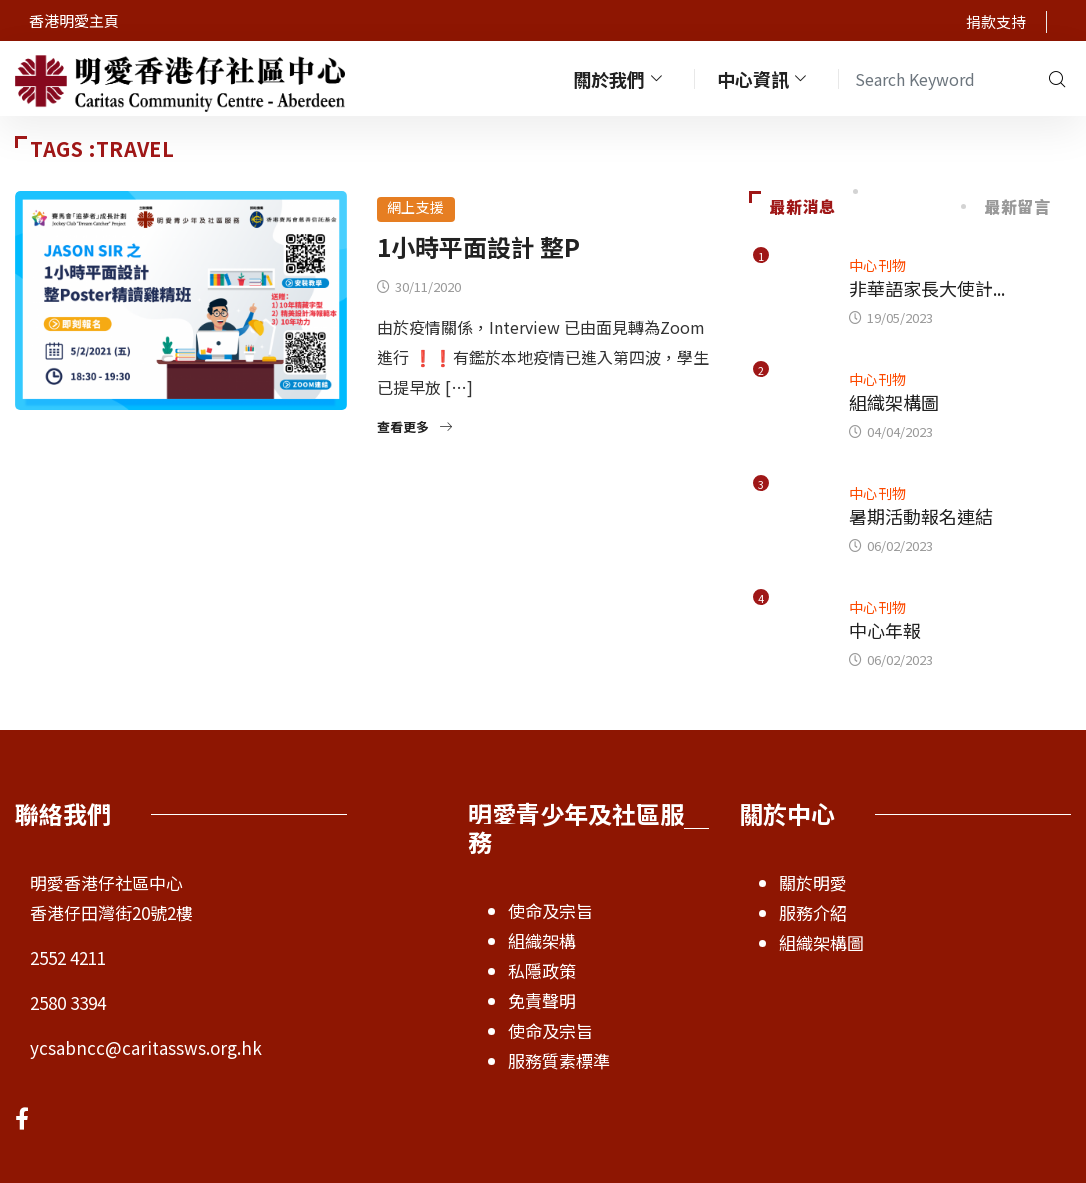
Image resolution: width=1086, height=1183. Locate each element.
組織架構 (542, 940)
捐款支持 (996, 21)
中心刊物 (878, 265)
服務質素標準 (559, 1060)
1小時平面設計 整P (478, 246)
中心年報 (885, 630)
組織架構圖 (894, 402)
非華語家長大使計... (927, 288)
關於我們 (620, 78)
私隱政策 (542, 970)
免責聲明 (542, 1000)
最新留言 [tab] (1007, 206)
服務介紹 (813, 912)
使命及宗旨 (550, 910)
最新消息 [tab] (792, 206)
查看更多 (414, 426)
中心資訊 (764, 78)
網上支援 (416, 207)
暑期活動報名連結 (921, 516)
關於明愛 (813, 882)
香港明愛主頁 (74, 20)
